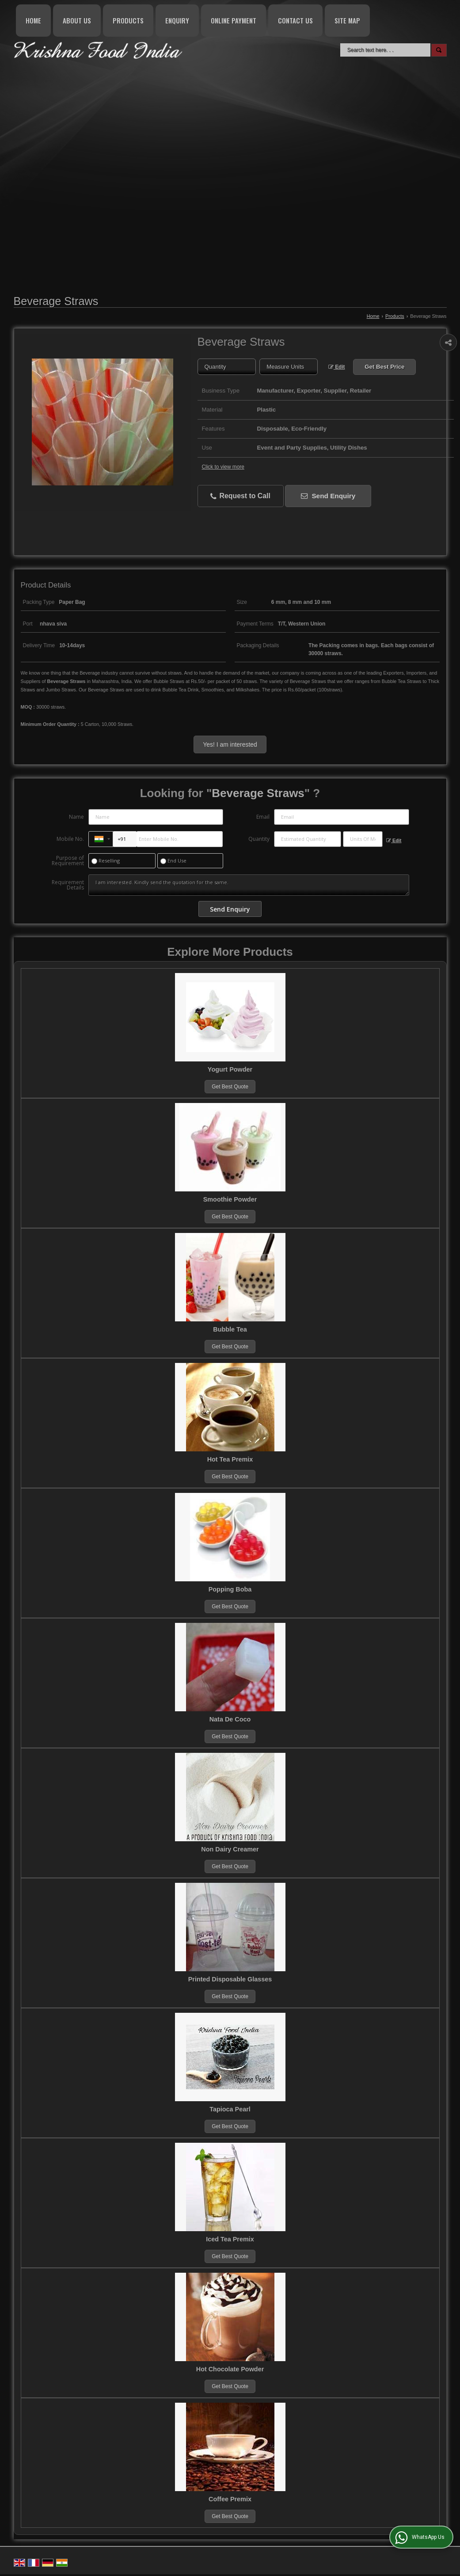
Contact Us (295, 20)
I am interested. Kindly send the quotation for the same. (248, 885)
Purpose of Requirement (68, 860)
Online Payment (233, 20)
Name (76, 817)
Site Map (347, 20)
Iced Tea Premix (230, 2239)
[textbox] (288, 367)
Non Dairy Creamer (230, 1849)
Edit (336, 367)
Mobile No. (70, 839)
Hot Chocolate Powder (230, 2369)
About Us (77, 20)
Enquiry (177, 20)
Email (263, 817)
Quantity (259, 839)
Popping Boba (230, 1589)
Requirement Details (68, 885)
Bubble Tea (230, 1329)
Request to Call (240, 496)
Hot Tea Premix (230, 1459)
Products (128, 20)
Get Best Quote (230, 1087)
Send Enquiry (328, 496)
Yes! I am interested (230, 744)
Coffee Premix (230, 2499)
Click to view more (223, 467)
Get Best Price (384, 366)
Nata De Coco (230, 1719)
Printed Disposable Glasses (230, 1979)
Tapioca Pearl (230, 2109)
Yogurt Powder (230, 1069)
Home (33, 20)
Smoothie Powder (230, 1199)
